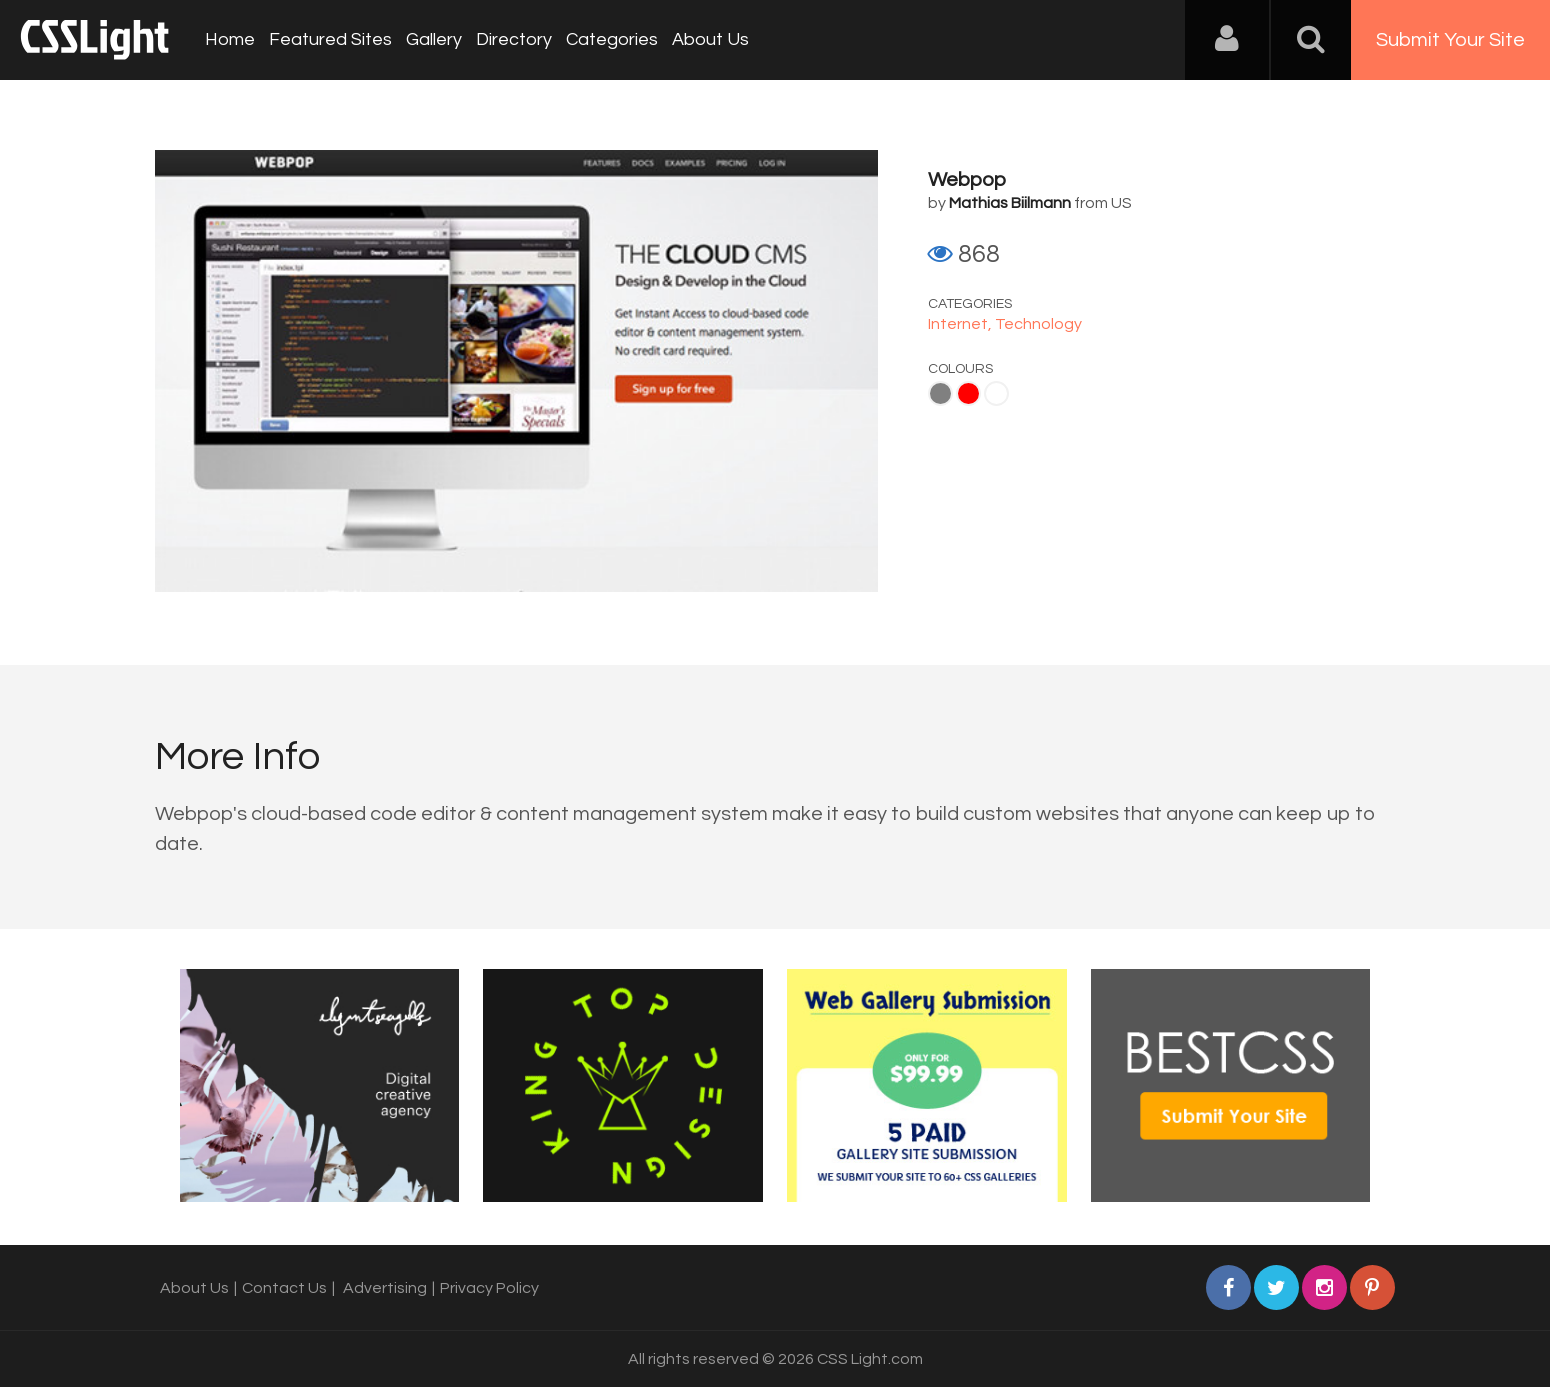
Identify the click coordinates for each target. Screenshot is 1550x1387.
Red (968, 393)
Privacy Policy (489, 1288)
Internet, (961, 324)
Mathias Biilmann (1010, 203)
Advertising (385, 1288)
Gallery (434, 39)
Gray (940, 393)
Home (230, 39)
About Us (710, 39)
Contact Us (284, 1288)
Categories (612, 39)
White (996, 393)
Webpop (967, 180)
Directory (514, 39)
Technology (1038, 324)
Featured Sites (330, 39)
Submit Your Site (1450, 40)
